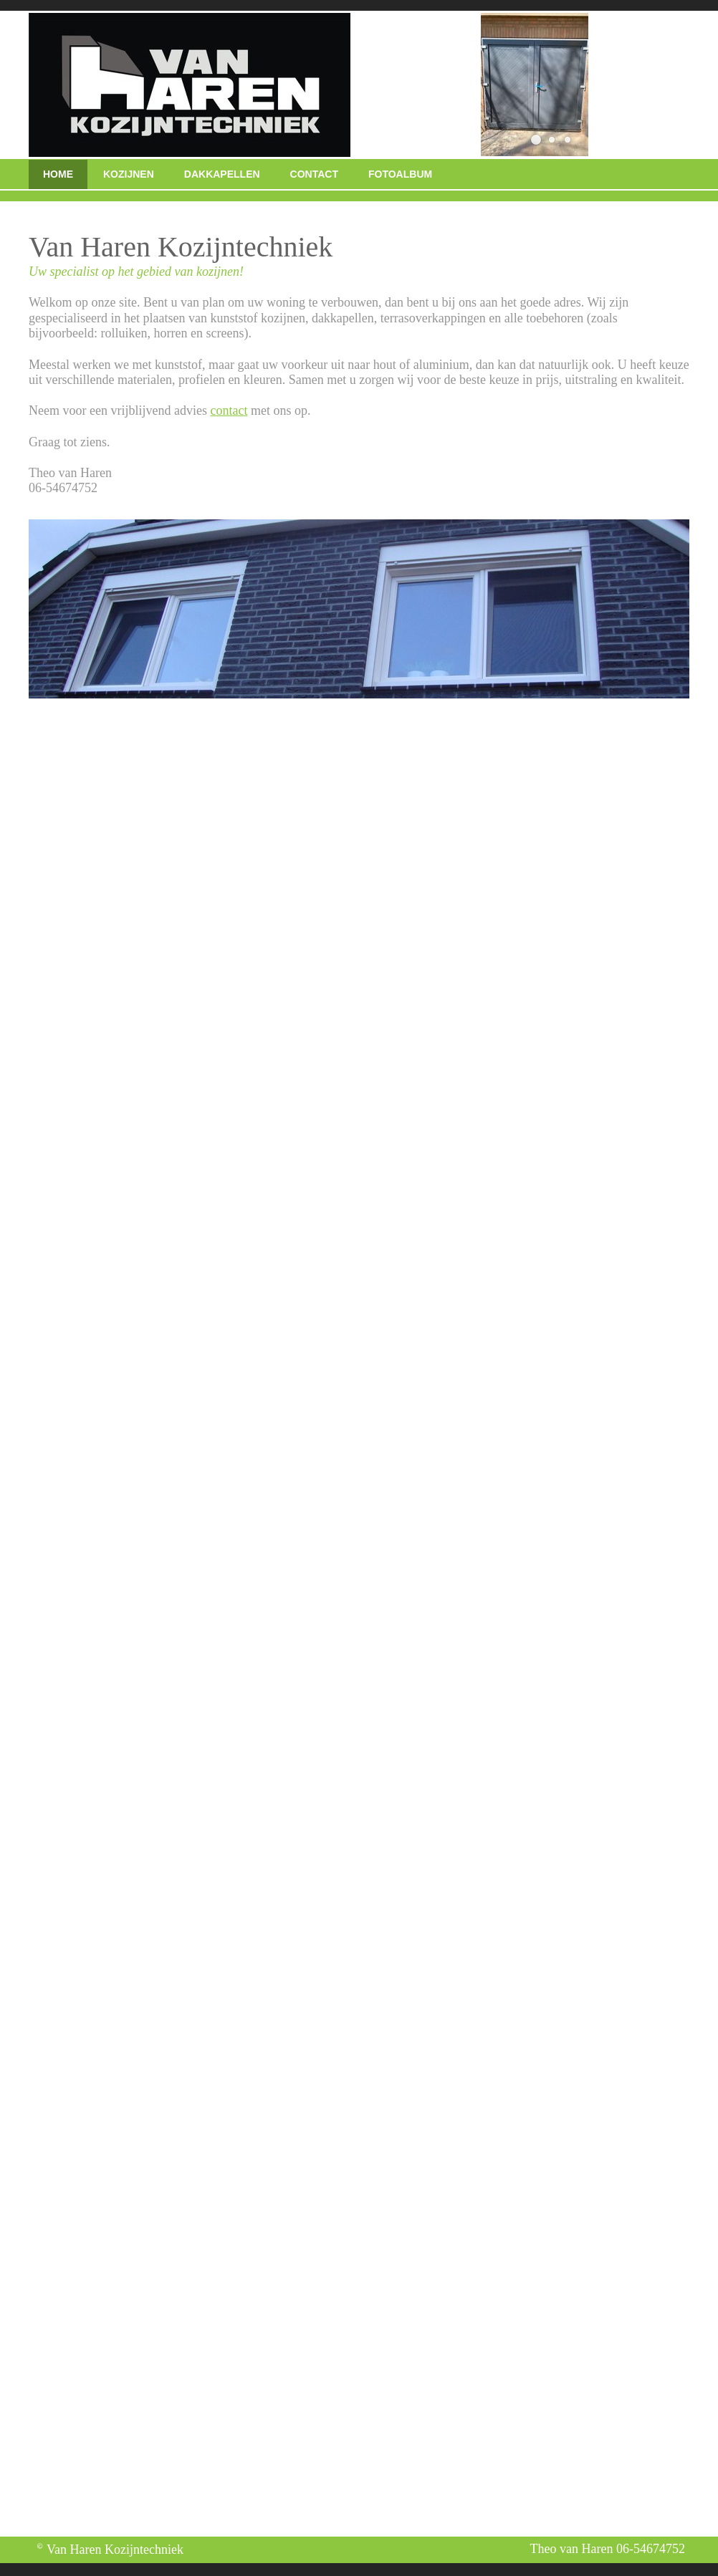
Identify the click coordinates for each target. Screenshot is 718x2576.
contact (228, 410)
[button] (536, 140)
